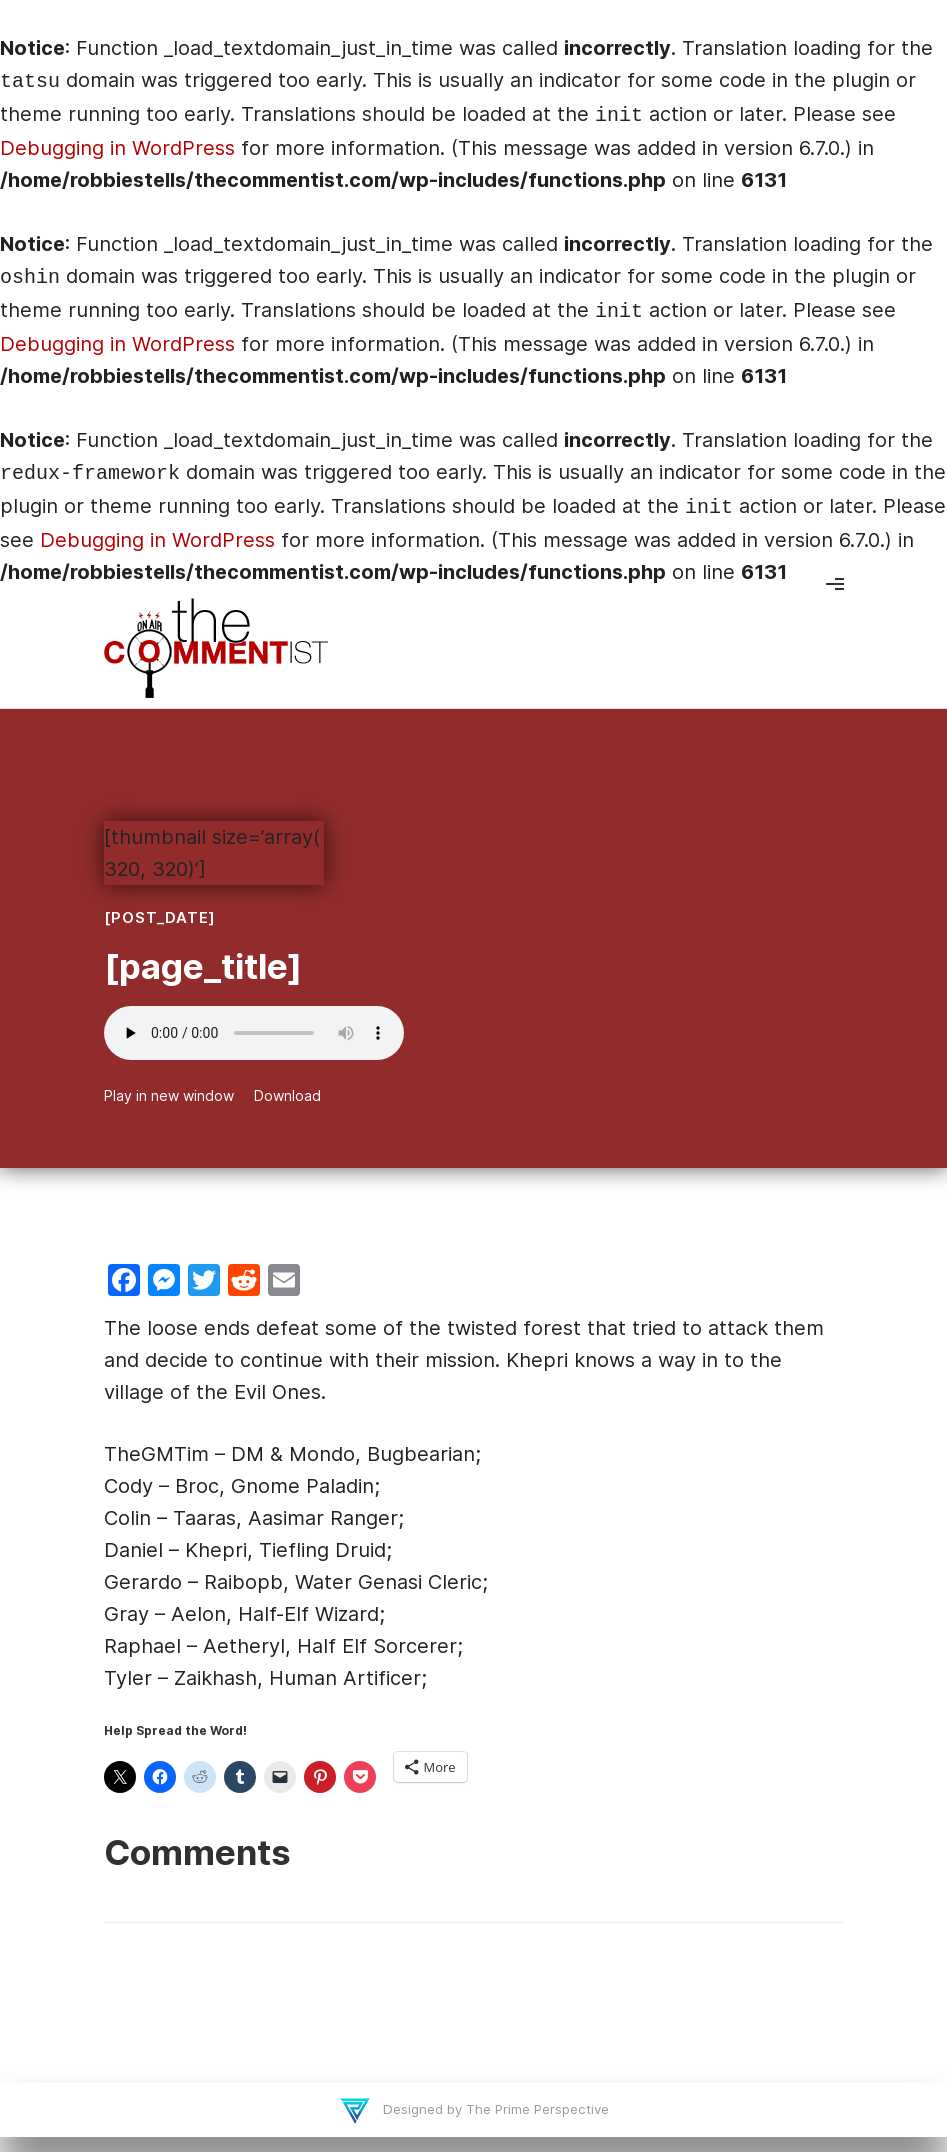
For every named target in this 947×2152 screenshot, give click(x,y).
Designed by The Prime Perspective (494, 2109)
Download (287, 1095)
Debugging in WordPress (117, 148)
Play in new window (169, 1095)
